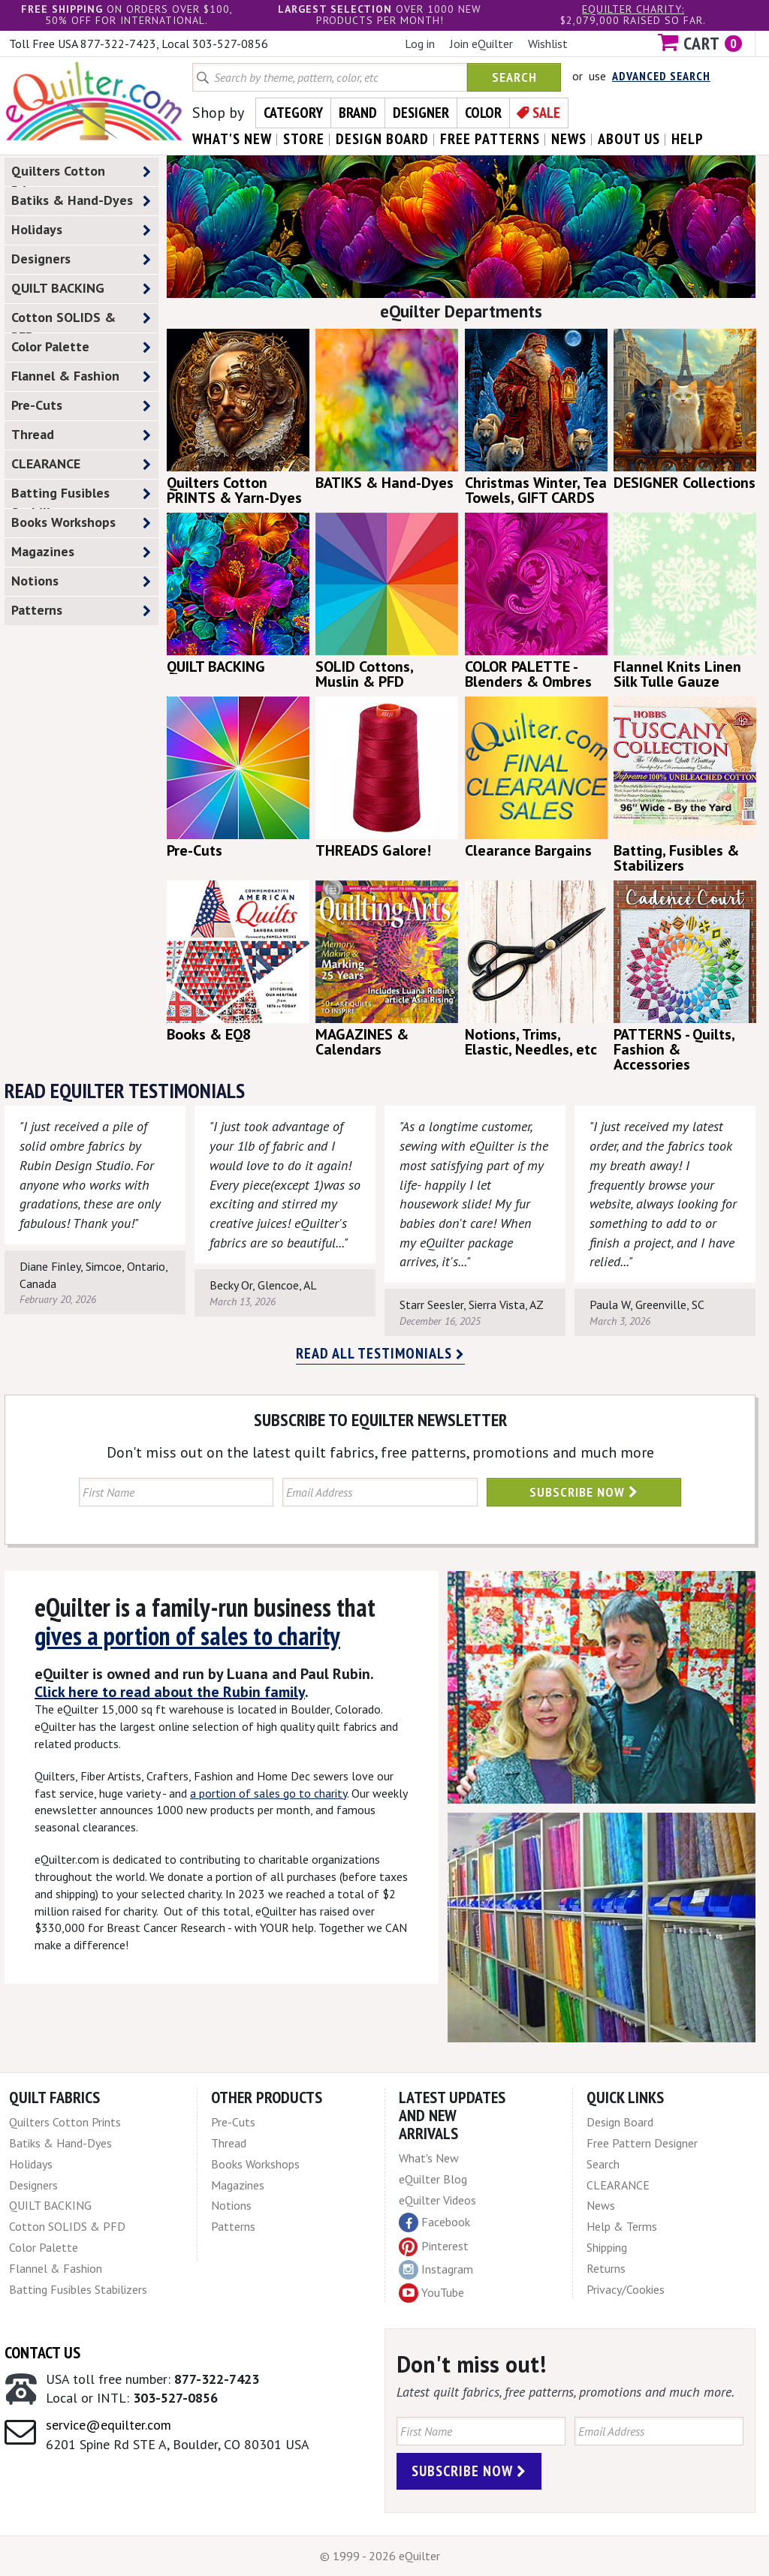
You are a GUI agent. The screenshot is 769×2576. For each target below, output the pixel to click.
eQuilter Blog (433, 2178)
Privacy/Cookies (626, 2289)
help (687, 138)
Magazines (81, 552)
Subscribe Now (583, 1491)
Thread (81, 435)
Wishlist (548, 43)
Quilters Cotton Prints (81, 174)
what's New (232, 138)
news (569, 138)
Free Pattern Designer (642, 2142)
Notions (81, 581)
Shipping (607, 2247)
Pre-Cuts (81, 405)
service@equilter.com (108, 2424)
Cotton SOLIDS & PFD (81, 320)
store (303, 138)
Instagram (436, 2270)
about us (629, 138)
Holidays (81, 230)
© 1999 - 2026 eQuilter (380, 2555)
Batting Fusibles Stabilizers (81, 496)
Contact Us (42, 2352)
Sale (546, 112)
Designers (81, 259)
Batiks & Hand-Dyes (81, 200)
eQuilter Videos (437, 2199)
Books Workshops (81, 522)
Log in (420, 43)
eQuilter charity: (633, 9)
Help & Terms (622, 2226)
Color (483, 112)
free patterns (490, 138)
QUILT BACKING (81, 288)
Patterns (81, 610)
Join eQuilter (481, 43)
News (601, 2205)
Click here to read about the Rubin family (170, 1692)
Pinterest (434, 2246)
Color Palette (81, 347)
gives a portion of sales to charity (187, 1635)
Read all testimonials (380, 1353)
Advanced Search (661, 75)
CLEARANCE (81, 464)
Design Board (620, 2121)
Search (514, 77)
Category (293, 112)
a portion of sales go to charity (268, 1793)
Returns (606, 2268)
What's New (429, 2157)
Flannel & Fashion (81, 376)
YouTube (431, 2293)
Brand (358, 112)
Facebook (434, 2222)
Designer (421, 112)
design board (382, 138)
